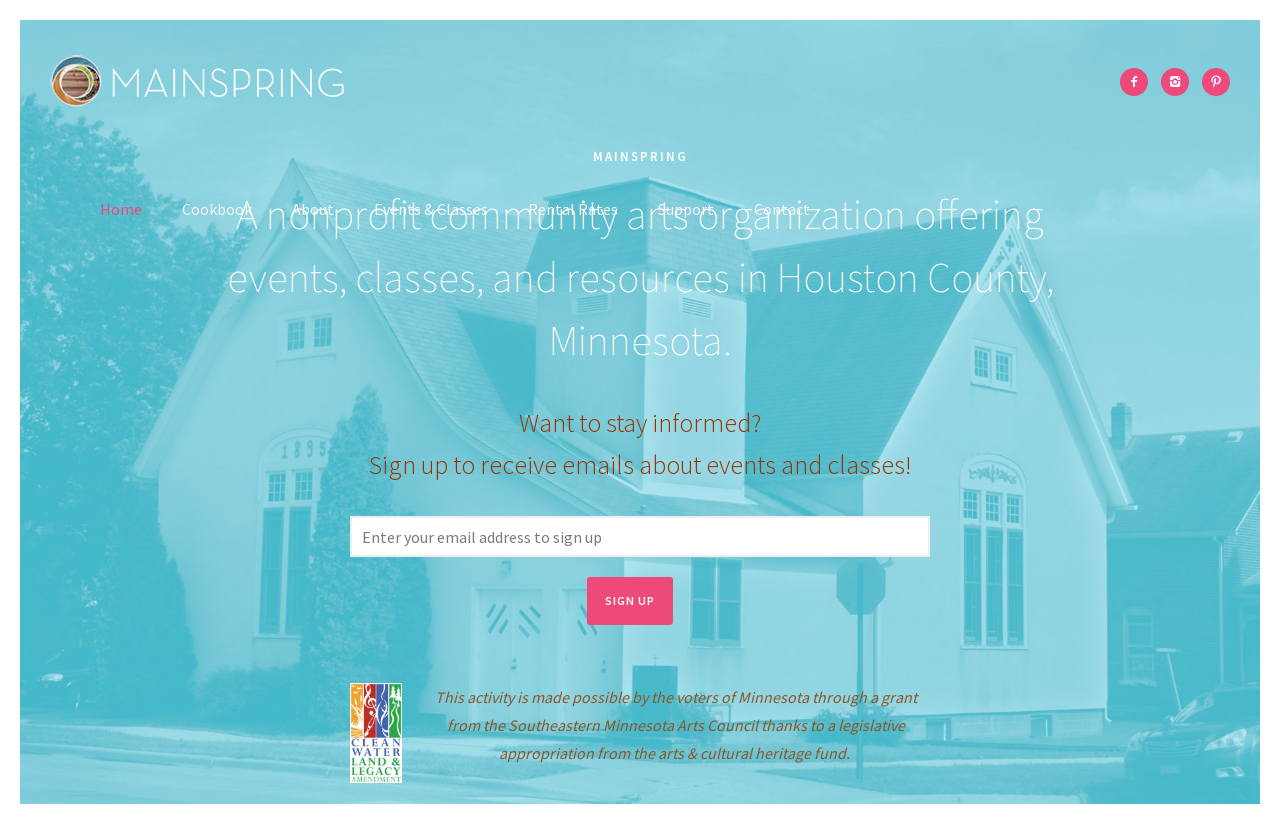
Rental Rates (573, 209)
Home (121, 209)
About (313, 209)
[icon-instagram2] (1180, 82)
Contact (782, 209)
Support (686, 209)
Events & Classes (431, 209)
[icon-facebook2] (1139, 82)
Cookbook (217, 209)
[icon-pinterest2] (1216, 82)
